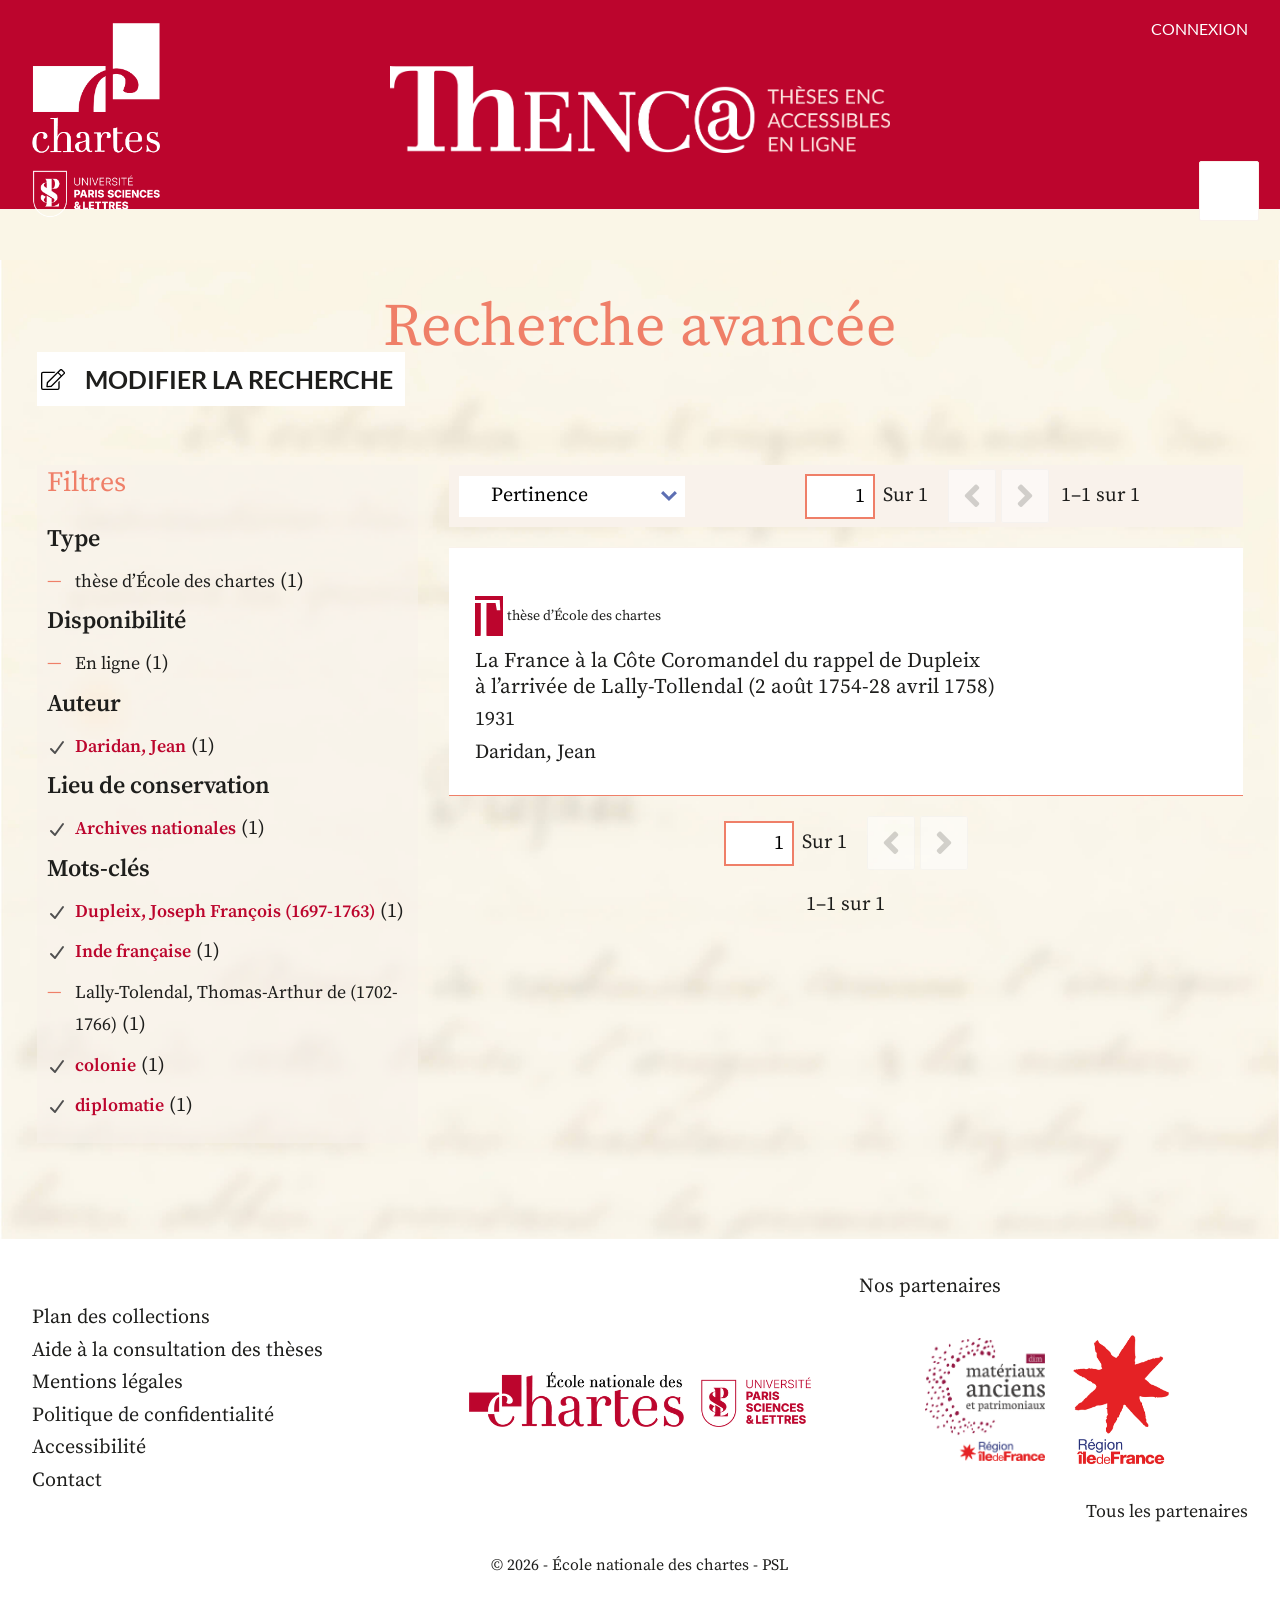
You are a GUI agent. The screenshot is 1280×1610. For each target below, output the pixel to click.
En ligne (107, 663)
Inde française (133, 951)
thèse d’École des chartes (175, 581)
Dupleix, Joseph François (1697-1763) (225, 911)
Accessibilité (89, 1447)
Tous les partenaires (1167, 1511)
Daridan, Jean (130, 746)
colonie (105, 1065)
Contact (67, 1480)
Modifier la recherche (239, 379)
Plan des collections (121, 1317)
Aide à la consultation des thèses (177, 1350)
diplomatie (119, 1105)
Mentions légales (107, 1382)
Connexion (1199, 28)
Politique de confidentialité (153, 1415)
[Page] (841, 495)
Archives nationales (155, 828)
